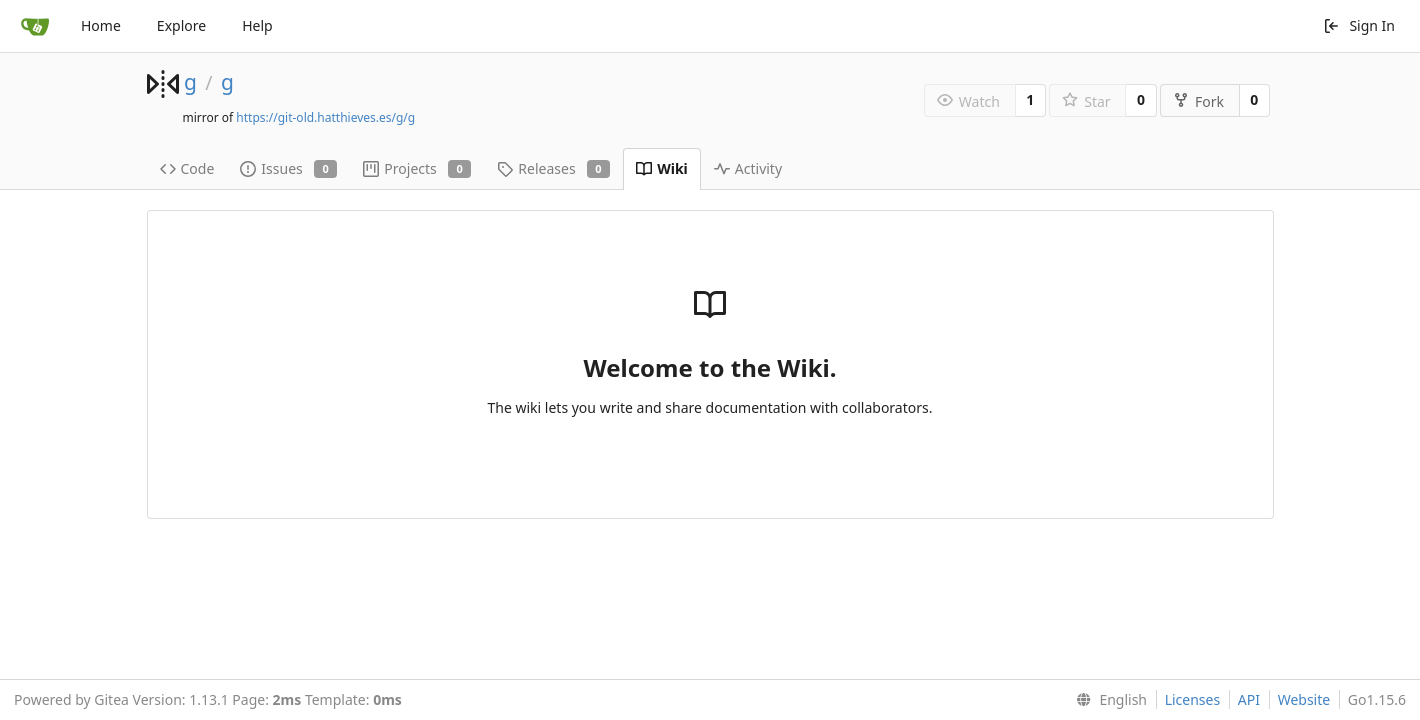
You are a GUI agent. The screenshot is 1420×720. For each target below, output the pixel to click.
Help (257, 25)
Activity (748, 168)
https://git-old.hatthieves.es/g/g (325, 117)
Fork (1198, 101)
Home (101, 25)
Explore (181, 25)
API (1249, 699)
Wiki (662, 168)
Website (1304, 699)
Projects (417, 168)
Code (187, 168)
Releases (553, 168)
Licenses (1193, 699)
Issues (288, 168)
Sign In (1359, 25)
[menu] (1107, 700)
